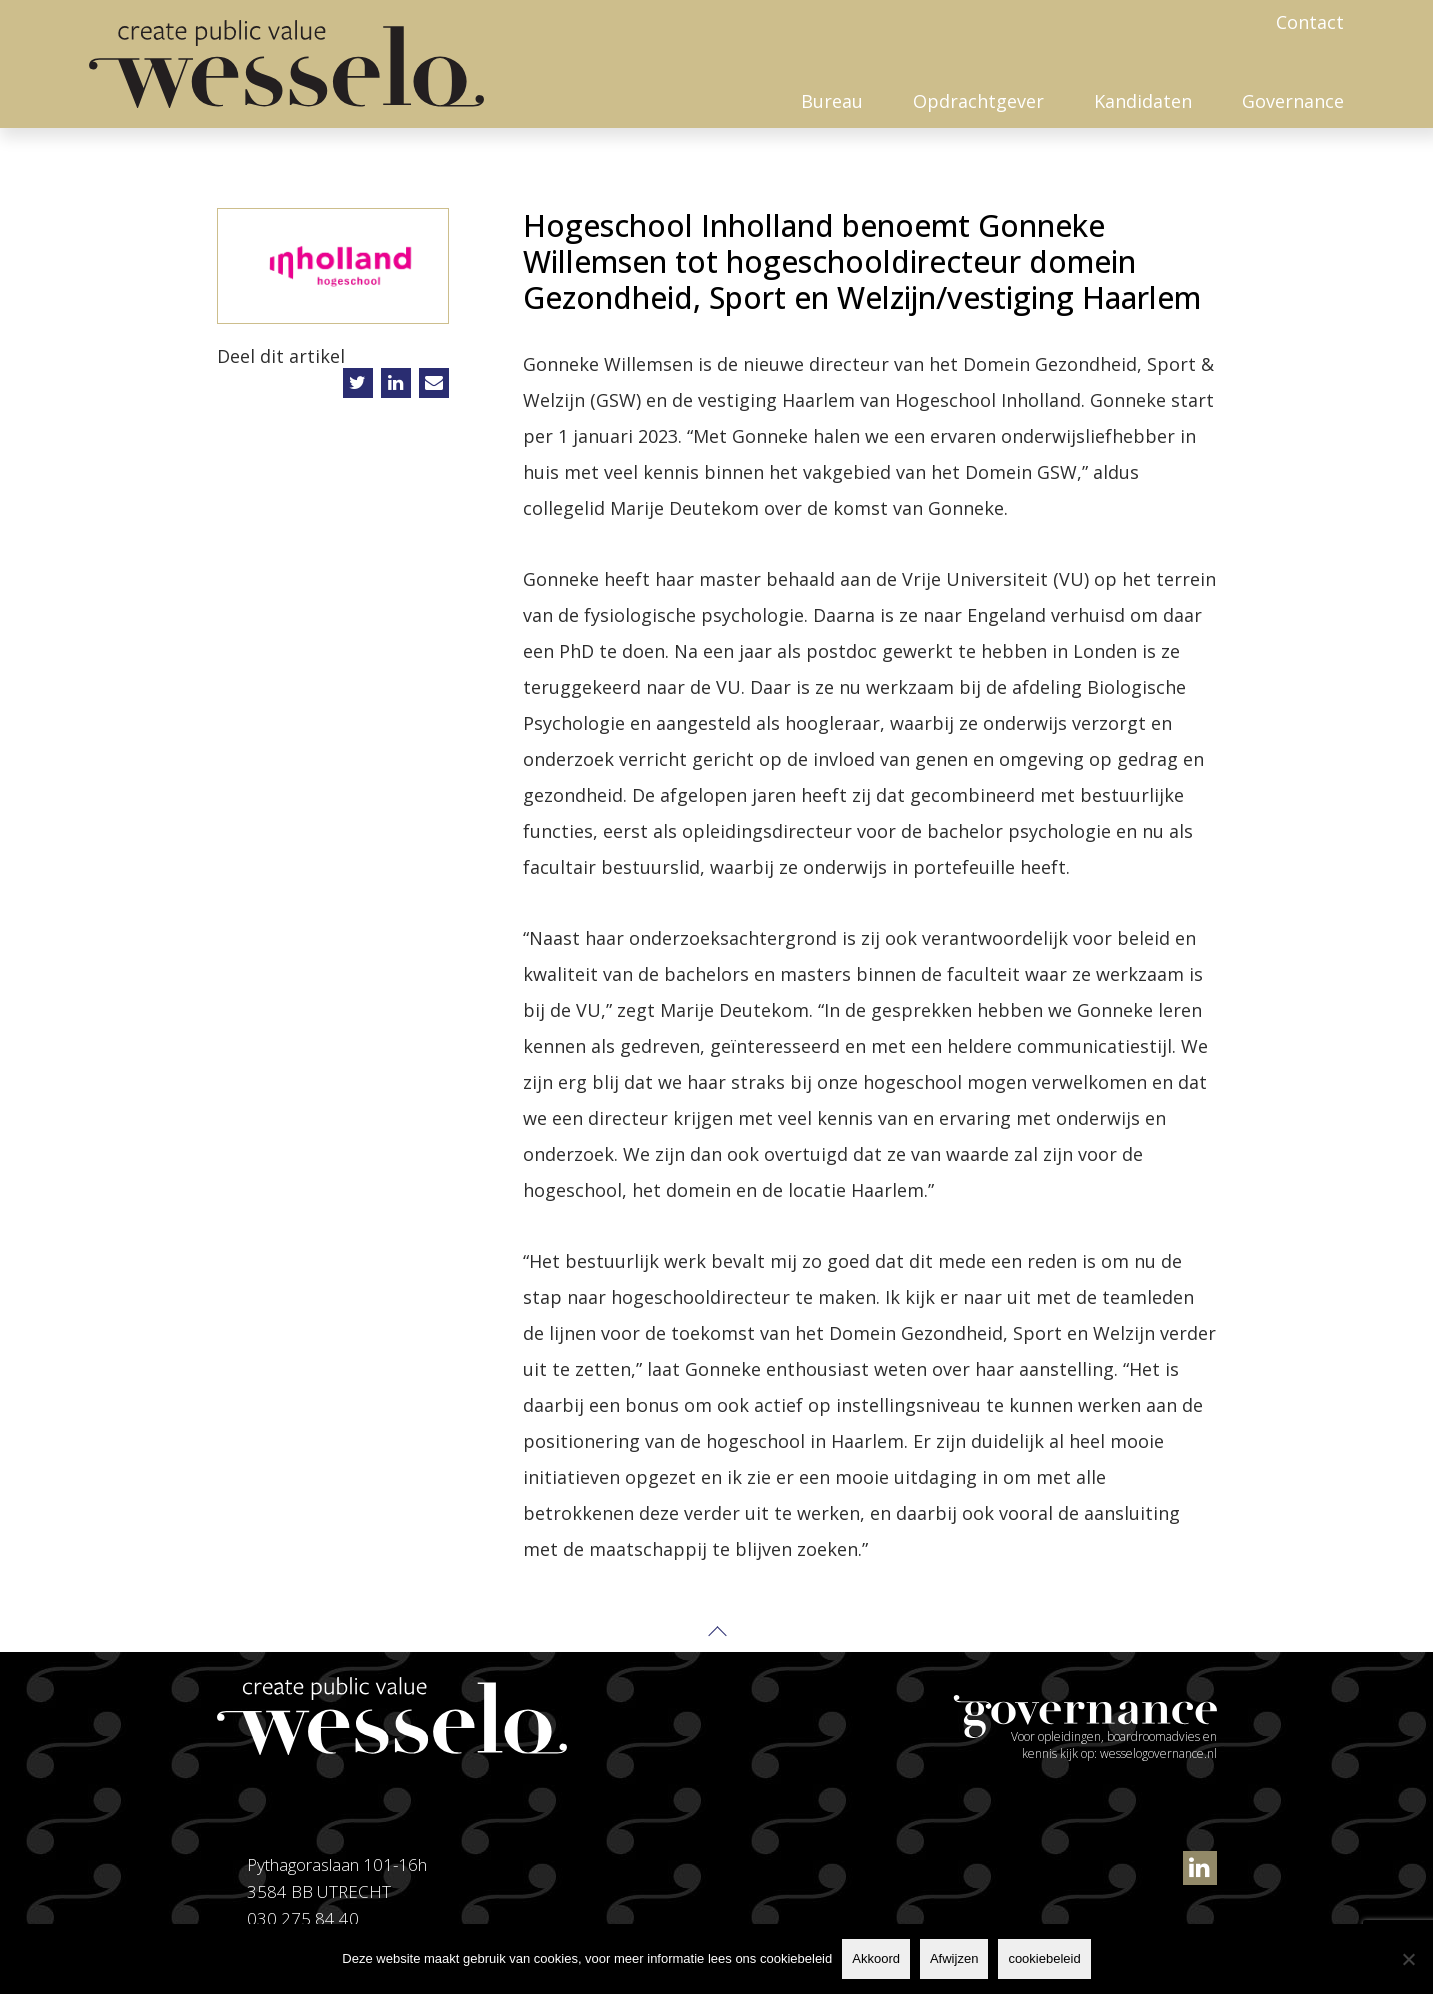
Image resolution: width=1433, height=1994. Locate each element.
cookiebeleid (1044, 1958)
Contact (1310, 22)
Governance (1293, 101)
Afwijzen (954, 1958)
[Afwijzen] (1408, 1959)
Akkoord (876, 1958)
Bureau (832, 101)
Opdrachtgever (978, 101)
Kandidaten (1143, 101)
